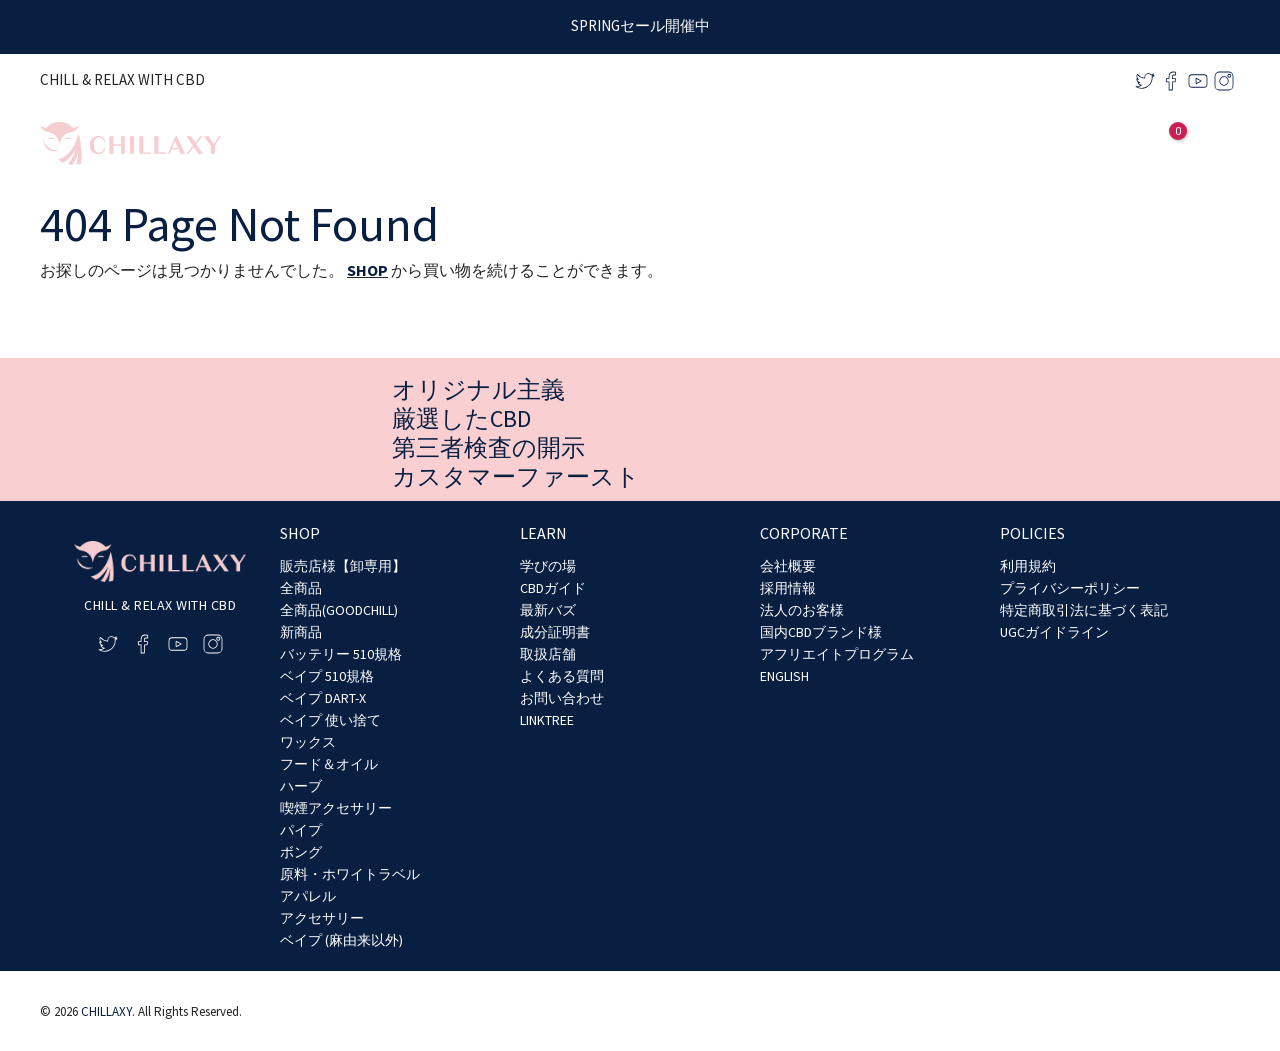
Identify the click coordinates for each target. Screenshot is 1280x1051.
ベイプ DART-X (323, 698)
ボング (301, 852)
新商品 (301, 632)
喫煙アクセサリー (336, 808)
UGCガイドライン (1054, 632)
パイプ (301, 830)
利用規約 (1028, 566)
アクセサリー (322, 918)
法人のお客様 (802, 610)
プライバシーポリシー (1070, 588)
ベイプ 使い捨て (330, 720)
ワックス (308, 742)
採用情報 (788, 588)
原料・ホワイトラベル (350, 874)
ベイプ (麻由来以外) (341, 940)
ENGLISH (784, 676)
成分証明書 (555, 632)
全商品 (301, 588)
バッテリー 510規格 (341, 654)
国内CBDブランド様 (821, 632)
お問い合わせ (562, 698)
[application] (950, 143)
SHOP (367, 270)
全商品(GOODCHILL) (339, 610)
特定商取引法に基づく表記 (1084, 610)
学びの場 (548, 566)
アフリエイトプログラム (837, 654)
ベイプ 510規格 (327, 676)
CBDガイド (553, 588)
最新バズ (548, 610)
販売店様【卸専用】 (343, 566)
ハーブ (301, 786)
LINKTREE (547, 720)
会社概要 (788, 566)
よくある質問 (562, 676)
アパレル (308, 896)
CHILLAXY (106, 1011)
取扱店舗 (548, 654)
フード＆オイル (329, 764)
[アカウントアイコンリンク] (1135, 144)
